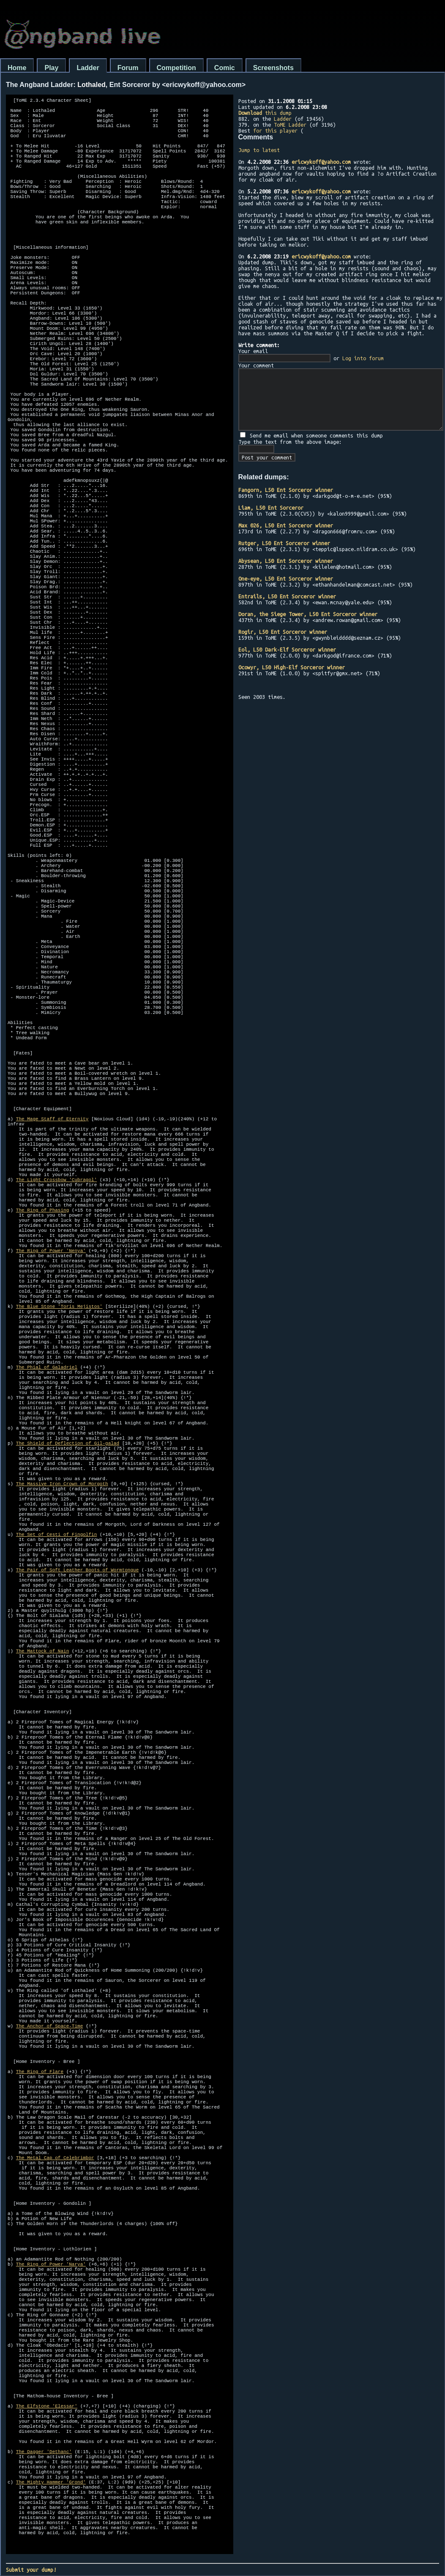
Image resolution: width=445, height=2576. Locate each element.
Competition (176, 67)
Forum (128, 67)
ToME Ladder (290, 125)
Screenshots (273, 67)
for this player (275, 130)
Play (51, 67)
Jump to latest (259, 150)
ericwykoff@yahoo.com (321, 162)
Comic (224, 67)
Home (17, 67)
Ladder (87, 67)
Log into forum (363, 358)
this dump (265, 113)
